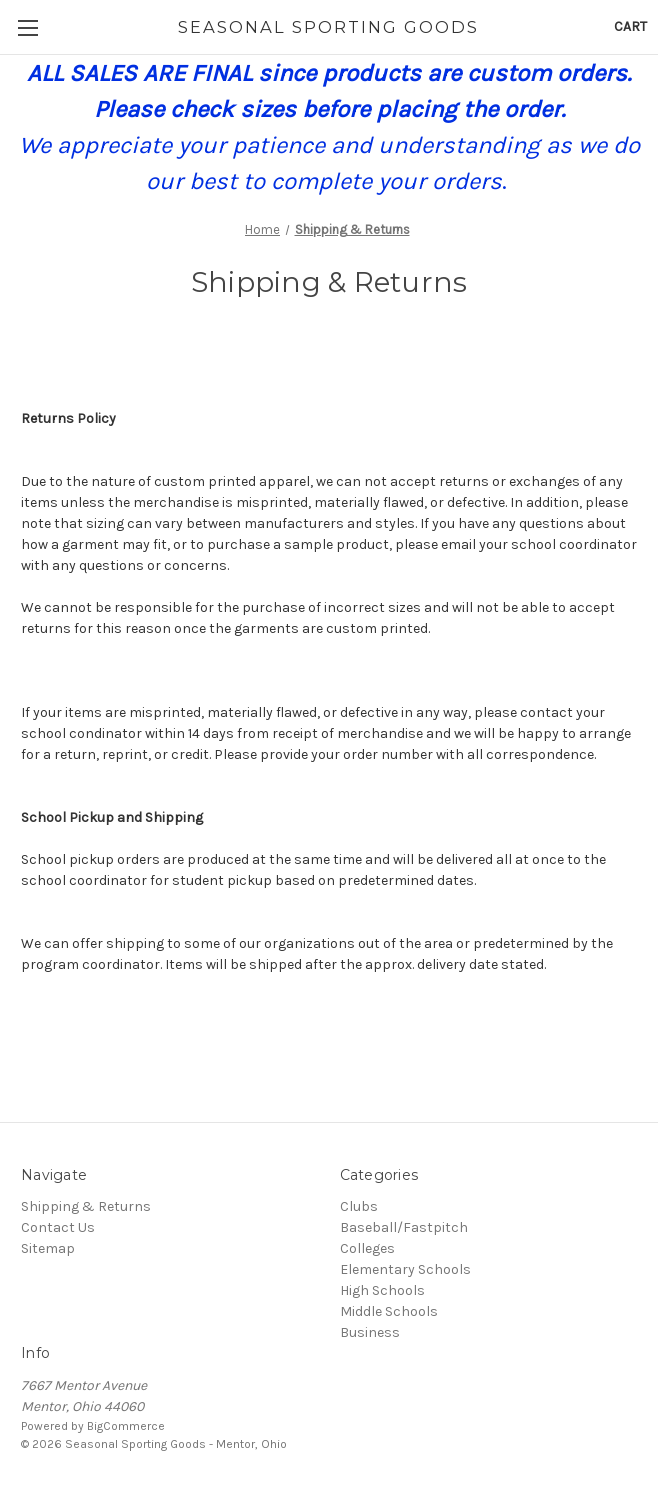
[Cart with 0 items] (630, 26)
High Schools (382, 1290)
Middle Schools (389, 1311)
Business (370, 1332)
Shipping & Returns (86, 1206)
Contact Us (58, 1227)
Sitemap (48, 1248)
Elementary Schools (405, 1269)
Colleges (367, 1248)
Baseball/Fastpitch (404, 1227)
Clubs (359, 1206)
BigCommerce (126, 1426)
